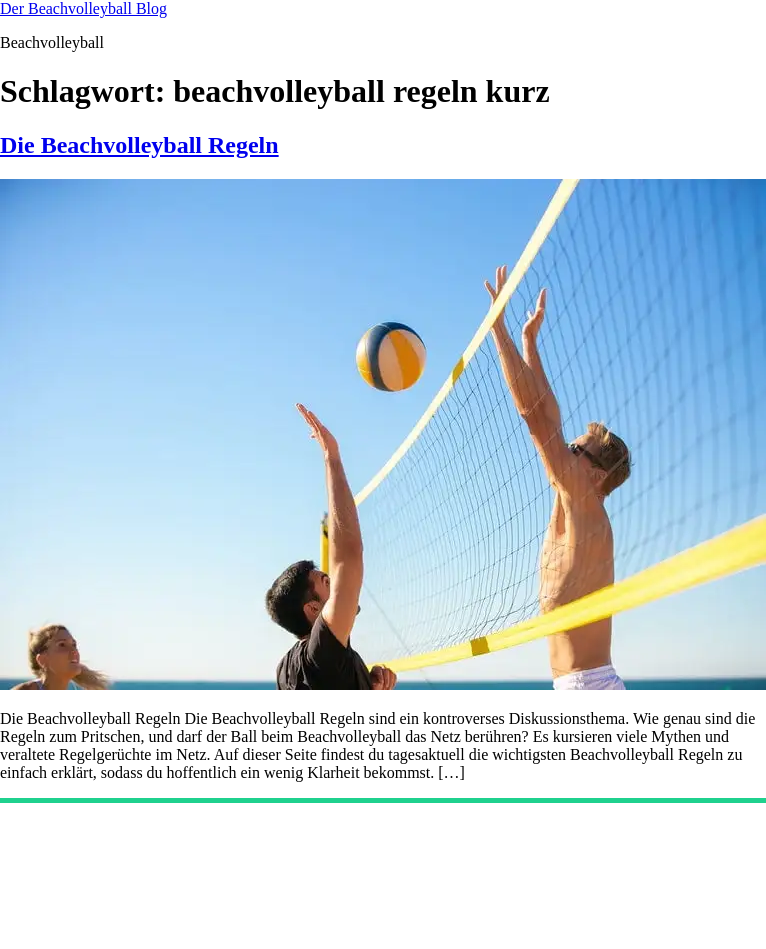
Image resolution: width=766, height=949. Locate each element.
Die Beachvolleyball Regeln (139, 145)
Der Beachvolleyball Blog (83, 8)
